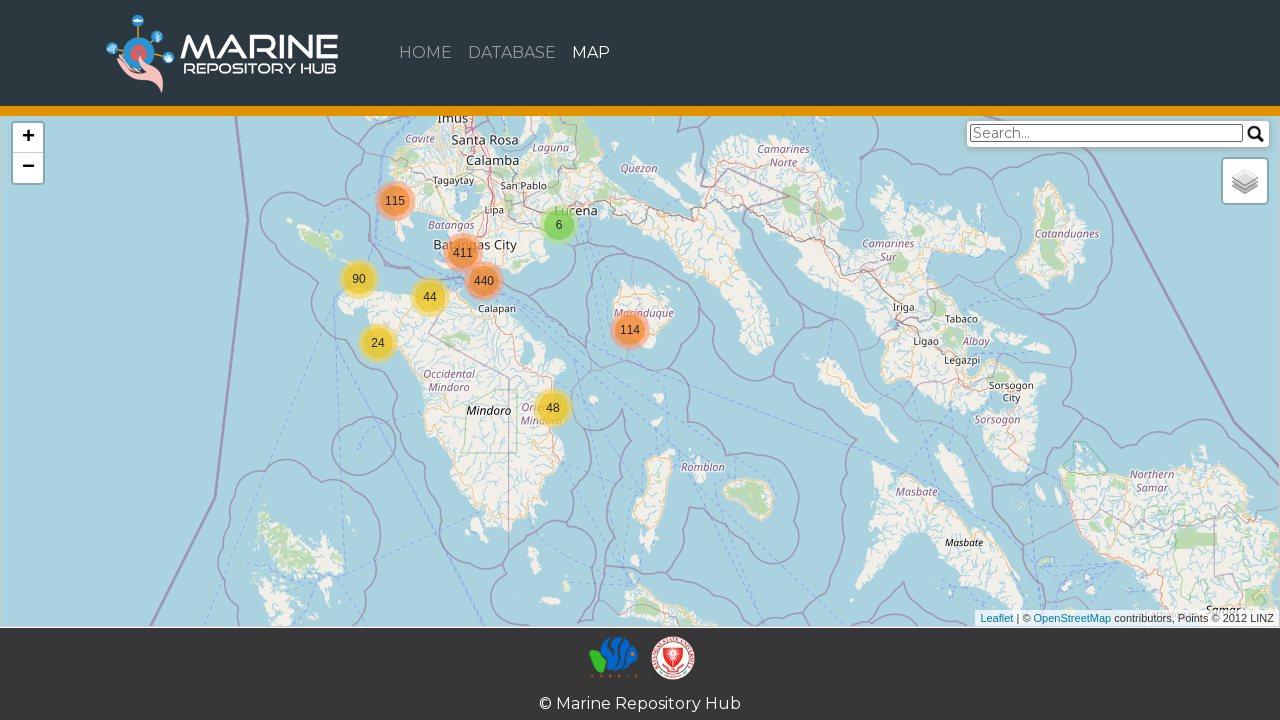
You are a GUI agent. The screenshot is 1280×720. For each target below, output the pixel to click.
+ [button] (28, 138)
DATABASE (512, 52)
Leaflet (996, 618)
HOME (425, 52)
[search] (1106, 133)
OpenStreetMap (1073, 618)
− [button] (28, 168)
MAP (591, 52)
